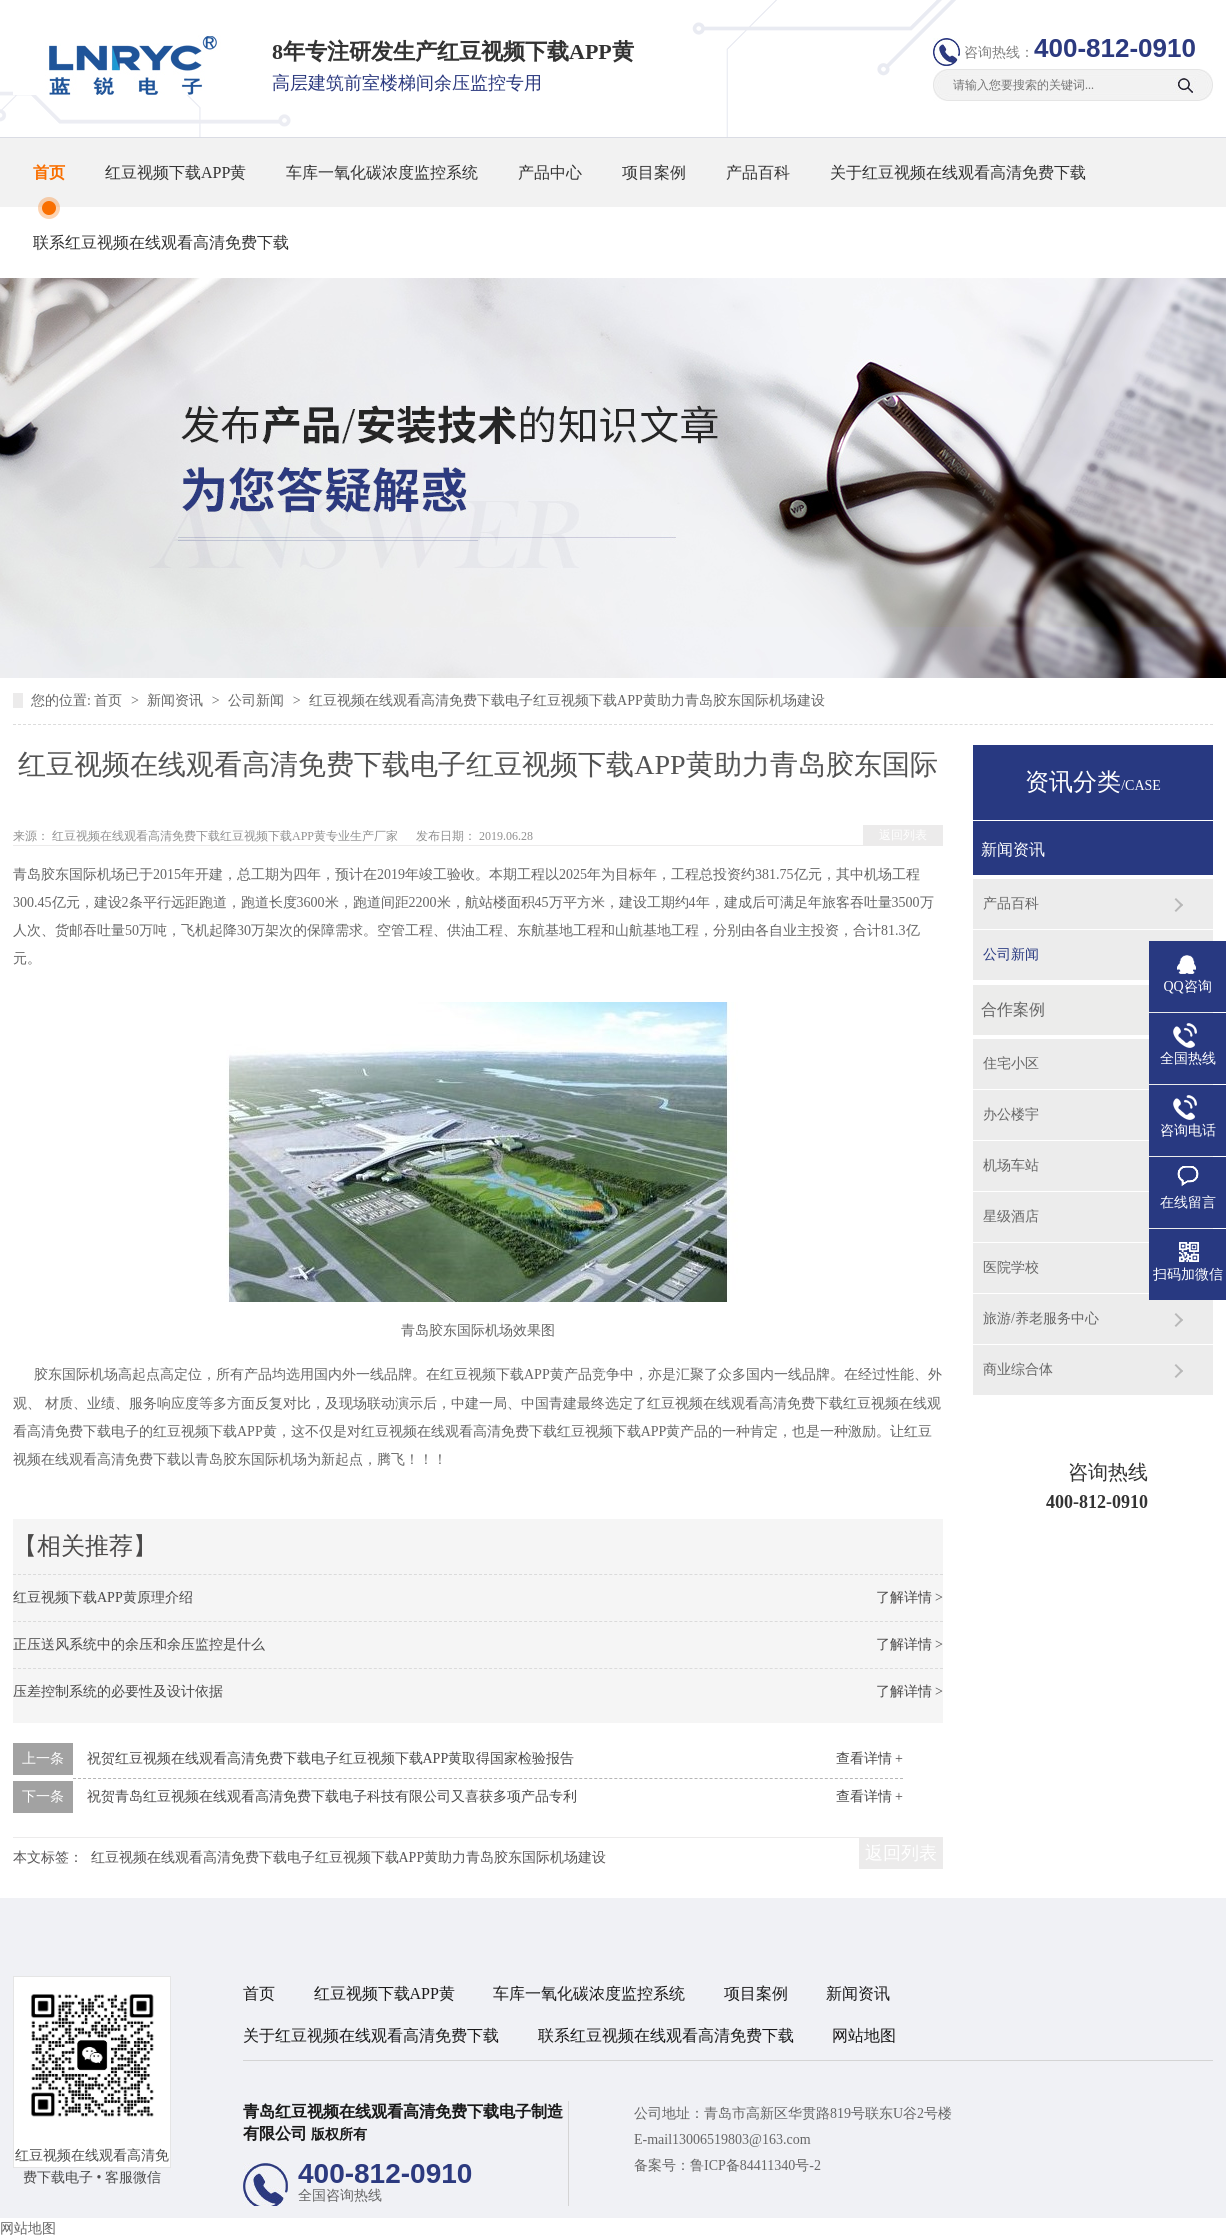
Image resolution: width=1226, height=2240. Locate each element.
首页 (49, 172)
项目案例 (654, 172)
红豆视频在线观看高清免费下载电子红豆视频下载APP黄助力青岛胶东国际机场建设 (567, 700)
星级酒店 (1011, 1216)
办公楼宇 (1011, 1114)
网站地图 (864, 2035)
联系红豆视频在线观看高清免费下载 (161, 242)
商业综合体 (1018, 1369)
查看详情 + (869, 1758)
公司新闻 (258, 700)
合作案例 (1013, 1009)
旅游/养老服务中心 (1041, 1318)
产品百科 (758, 172)
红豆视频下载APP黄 (175, 172)
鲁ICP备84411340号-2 (755, 2165)
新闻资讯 (177, 700)
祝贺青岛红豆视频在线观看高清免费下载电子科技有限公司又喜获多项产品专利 (332, 1796)
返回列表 (903, 835)
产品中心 (550, 172)
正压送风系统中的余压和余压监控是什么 (139, 1644)
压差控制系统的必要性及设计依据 (118, 1691)
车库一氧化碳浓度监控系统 (382, 172)
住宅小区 (1011, 1063)
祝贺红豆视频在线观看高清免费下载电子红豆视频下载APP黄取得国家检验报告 (331, 1758)
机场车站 (1011, 1165)
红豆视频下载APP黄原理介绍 (103, 1597)
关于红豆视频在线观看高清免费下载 (958, 172)
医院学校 (1011, 1267)
